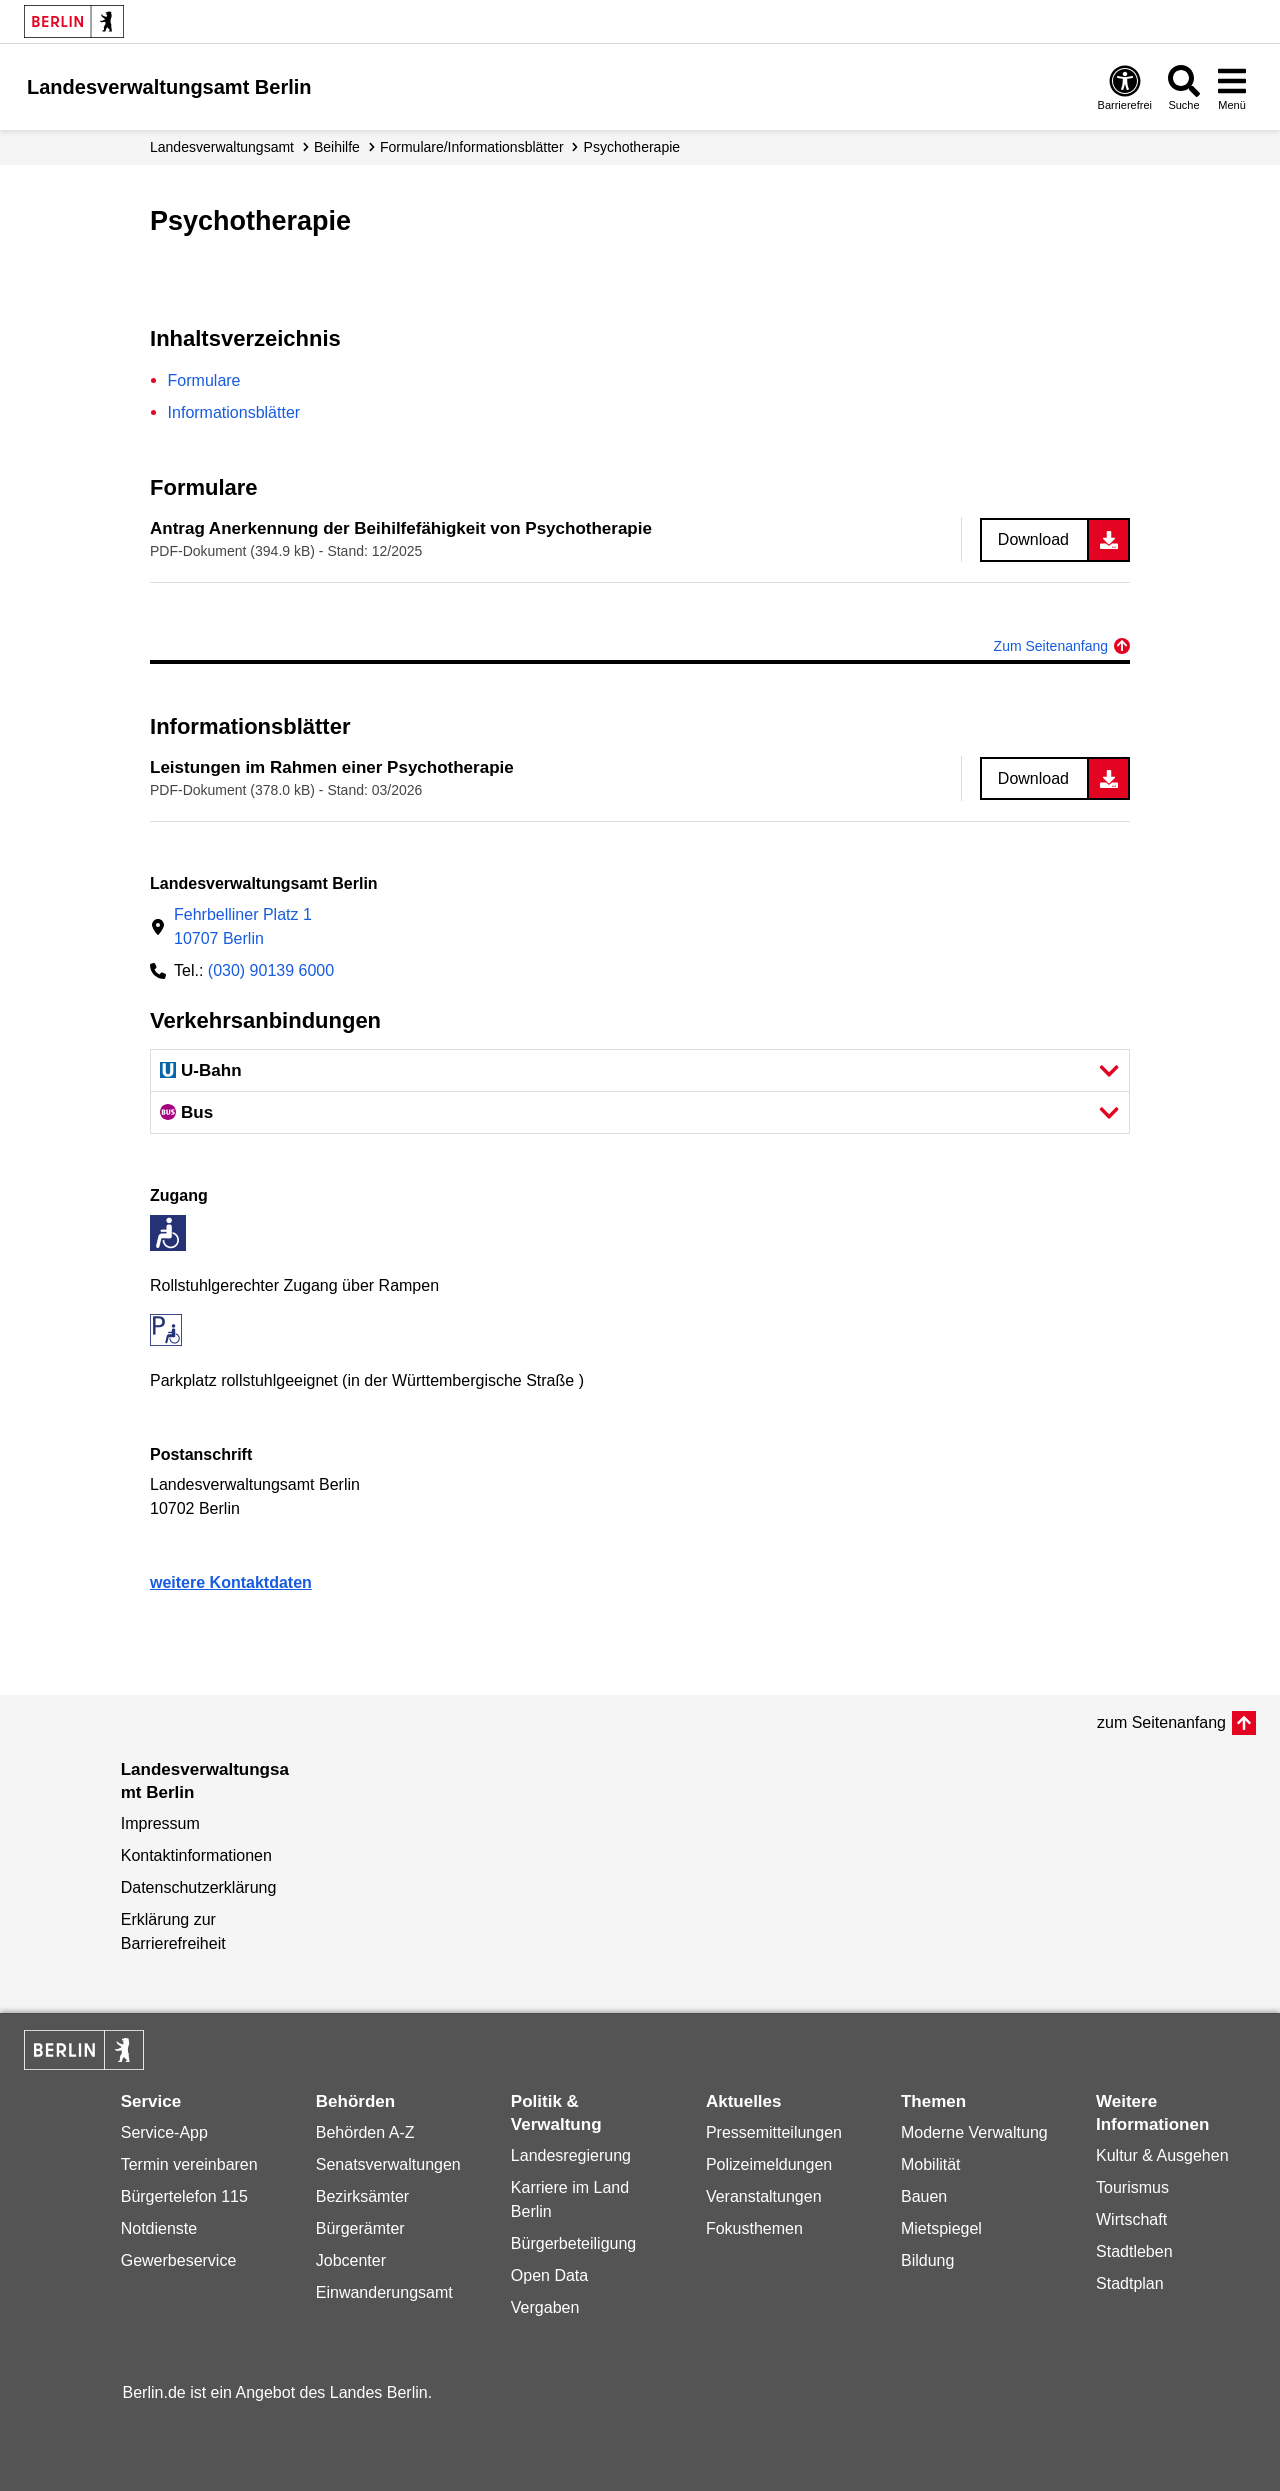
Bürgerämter (360, 2228)
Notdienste (159, 2228)
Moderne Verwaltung (974, 2132)
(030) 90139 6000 (271, 970)
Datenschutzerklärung (199, 1887)
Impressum (160, 1823)
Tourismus (1132, 2187)
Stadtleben (1134, 2251)
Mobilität (931, 2164)
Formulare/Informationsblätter (472, 147)
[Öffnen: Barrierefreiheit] (1125, 87)
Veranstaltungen (764, 2196)
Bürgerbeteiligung (573, 2243)
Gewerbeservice (179, 2260)
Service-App (164, 2132)
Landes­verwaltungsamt (222, 147)
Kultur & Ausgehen (1162, 2155)
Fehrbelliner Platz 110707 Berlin (243, 926)
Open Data (549, 2275)
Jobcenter (351, 2260)
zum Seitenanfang (1161, 1722)
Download (1033, 539)
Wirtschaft (1131, 2219)
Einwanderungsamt (384, 2292)
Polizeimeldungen (769, 2164)
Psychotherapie (632, 147)
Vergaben (545, 2307)
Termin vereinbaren (189, 2164)
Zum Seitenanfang (1051, 646)
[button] (640, 1070)
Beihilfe (337, 147)
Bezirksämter (362, 2196)
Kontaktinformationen (196, 1855)
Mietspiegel (941, 2228)
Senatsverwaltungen (388, 2164)
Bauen (924, 2196)
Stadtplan (1130, 2283)
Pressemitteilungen (774, 2132)
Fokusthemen (754, 2228)
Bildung (927, 2260)
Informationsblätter (234, 412)
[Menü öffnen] (1232, 87)
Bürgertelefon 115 (184, 2196)
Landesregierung (571, 2155)
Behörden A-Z (365, 2132)
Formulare (204, 380)
